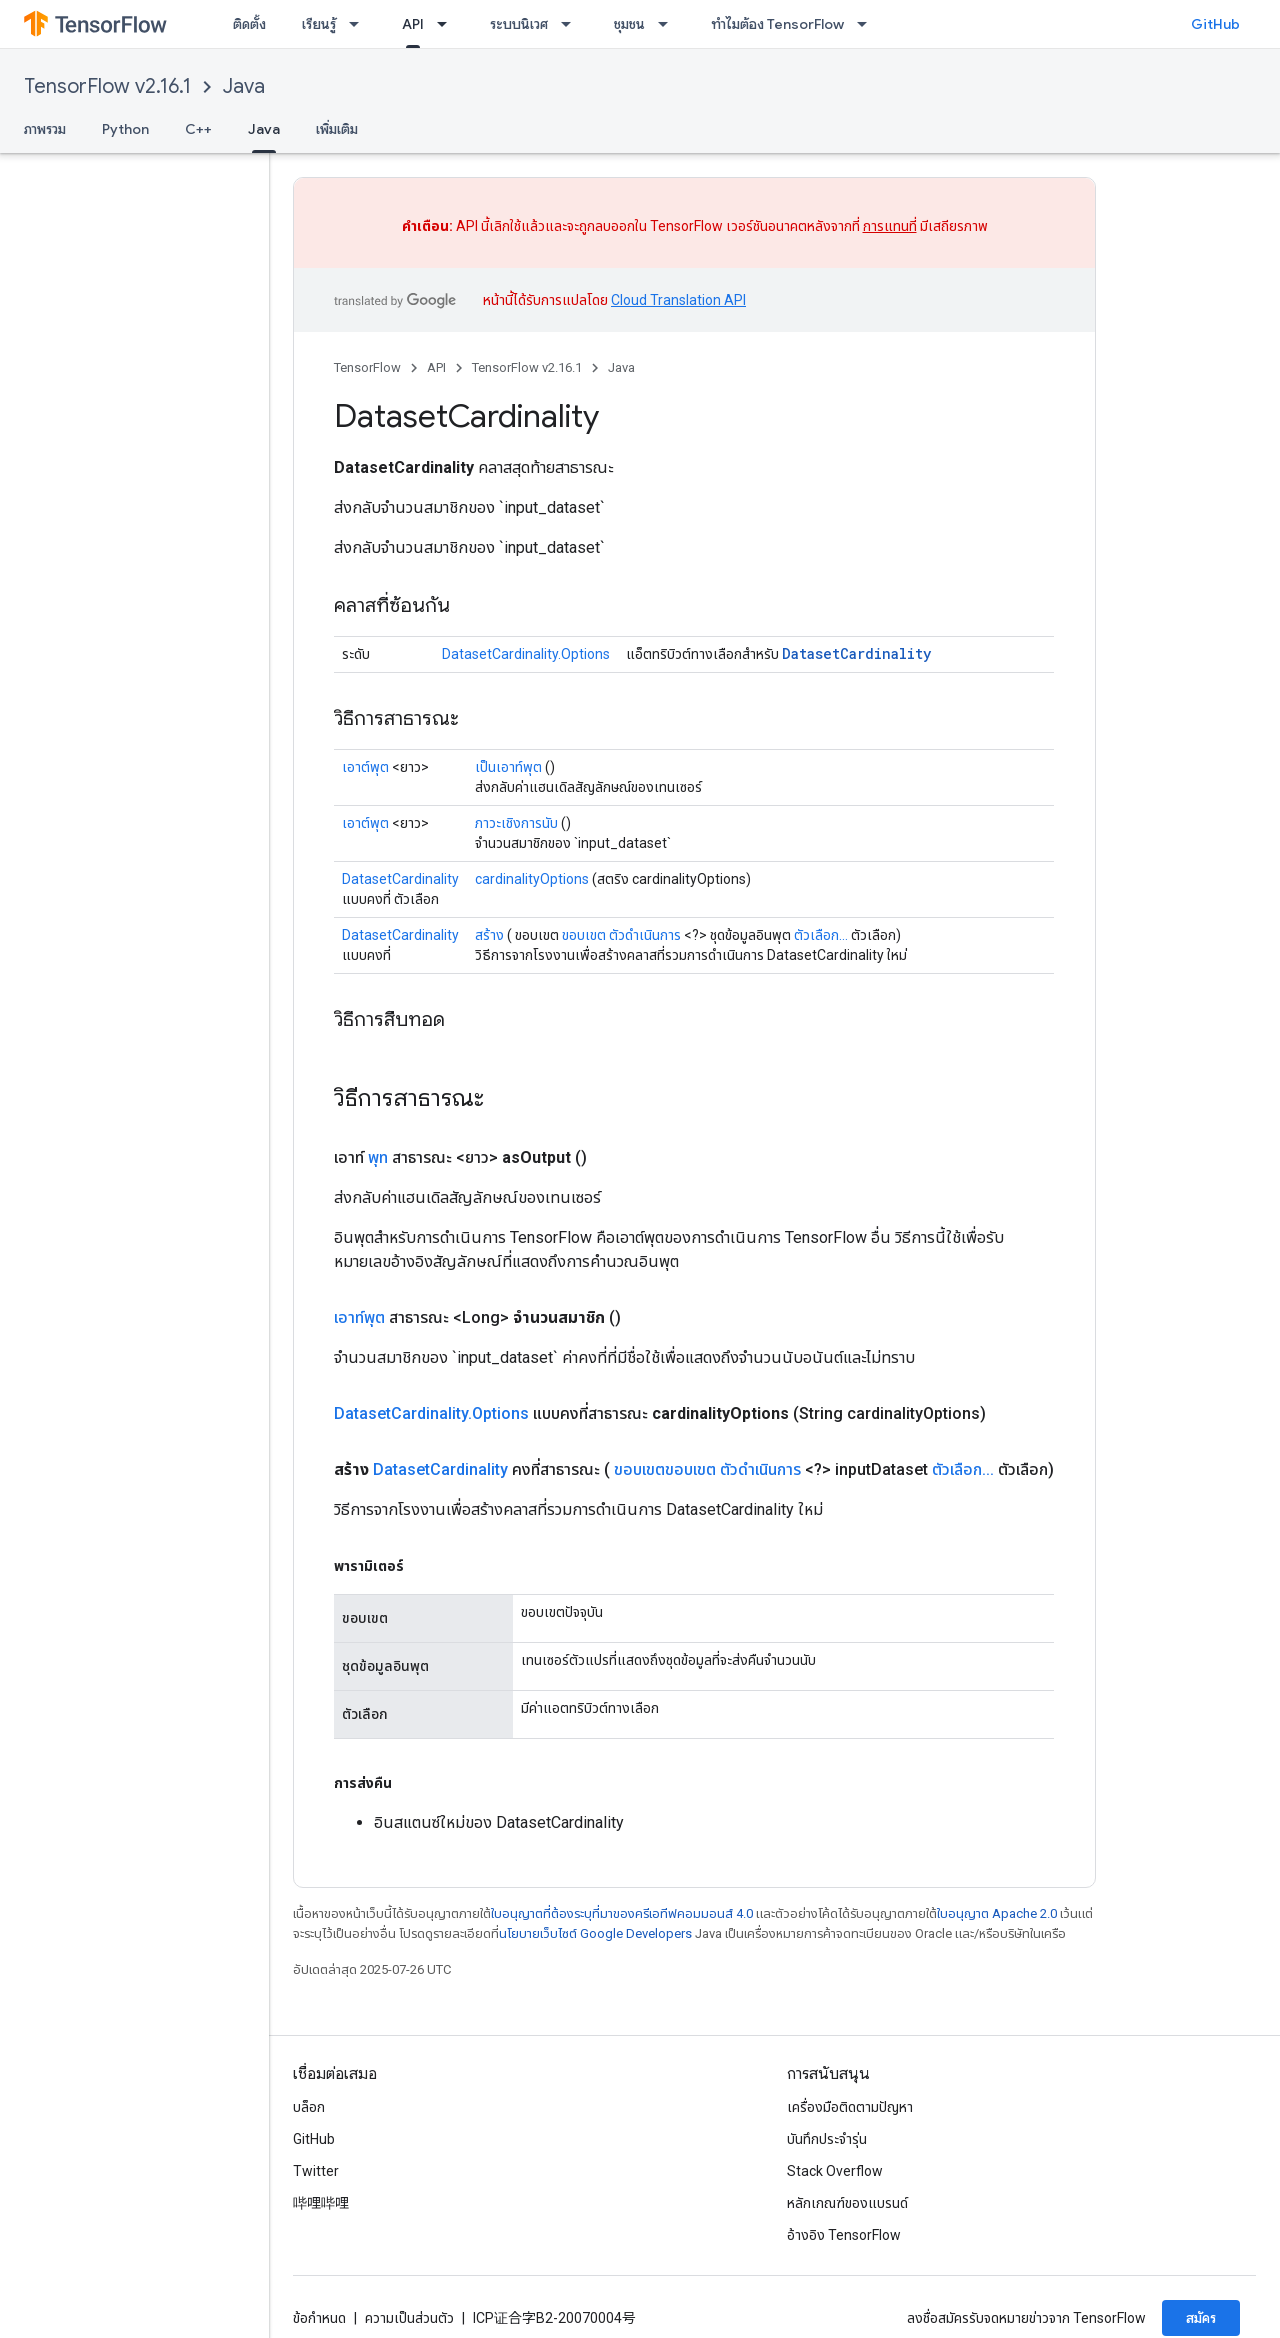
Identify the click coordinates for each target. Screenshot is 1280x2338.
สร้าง (489, 935)
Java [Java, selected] (264, 129)
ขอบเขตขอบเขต (665, 1469)
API (436, 367)
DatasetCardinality (856, 653)
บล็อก (309, 2107)
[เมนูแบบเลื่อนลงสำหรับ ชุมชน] (669, 24)
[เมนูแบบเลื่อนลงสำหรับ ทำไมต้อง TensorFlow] (868, 24)
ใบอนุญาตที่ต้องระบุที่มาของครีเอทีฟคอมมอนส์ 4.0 (622, 1913)
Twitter (316, 2171)
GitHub (1215, 24)
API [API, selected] (413, 24)
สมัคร (1201, 2318)
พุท (378, 1157)
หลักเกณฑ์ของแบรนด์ (847, 2203)
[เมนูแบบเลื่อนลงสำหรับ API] (448, 24)
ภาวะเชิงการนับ (516, 823)
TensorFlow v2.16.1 (107, 86)
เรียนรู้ (319, 24)
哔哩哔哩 (321, 2203)
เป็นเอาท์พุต (508, 767)
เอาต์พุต (365, 767)
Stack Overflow (835, 2171)
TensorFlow (367, 367)
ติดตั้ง (249, 24)
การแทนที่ (890, 226)
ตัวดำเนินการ (645, 935)
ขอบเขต (584, 935)
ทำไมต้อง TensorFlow (777, 24)
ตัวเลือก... (821, 935)
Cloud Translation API (678, 300)
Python (125, 129)
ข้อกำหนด (319, 2318)
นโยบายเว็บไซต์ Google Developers (595, 1933)
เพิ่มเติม (337, 129)
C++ (198, 129)
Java (244, 86)
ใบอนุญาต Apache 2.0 (997, 1913)
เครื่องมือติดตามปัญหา (850, 2107)
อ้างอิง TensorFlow (844, 2235)
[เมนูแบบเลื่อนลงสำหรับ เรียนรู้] (360, 24)
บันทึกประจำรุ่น (827, 2139)
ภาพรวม (45, 129)
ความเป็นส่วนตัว (409, 2318)
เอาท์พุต (359, 1317)
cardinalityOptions (532, 879)
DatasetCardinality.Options (526, 654)
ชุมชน (629, 24)
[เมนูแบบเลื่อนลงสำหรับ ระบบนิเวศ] (572, 24)
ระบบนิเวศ (519, 24)
